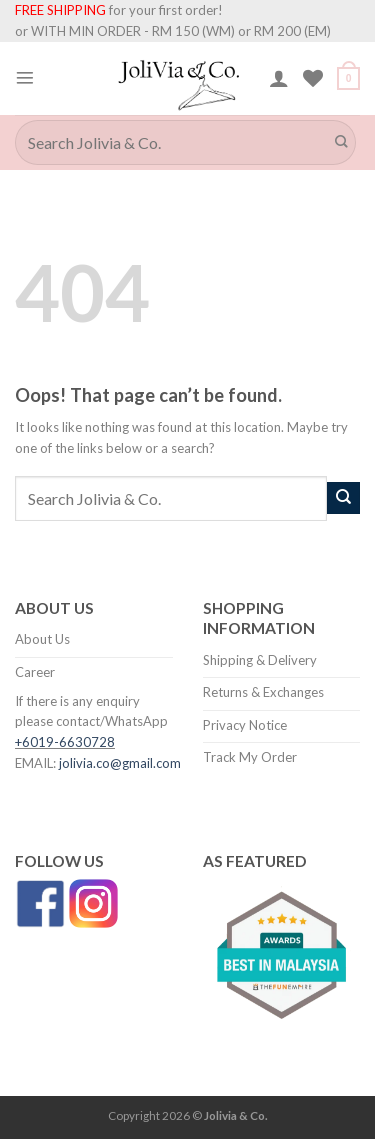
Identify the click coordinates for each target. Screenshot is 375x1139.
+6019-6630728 (65, 742)
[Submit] (342, 142)
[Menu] (25, 78)
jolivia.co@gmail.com (120, 763)
